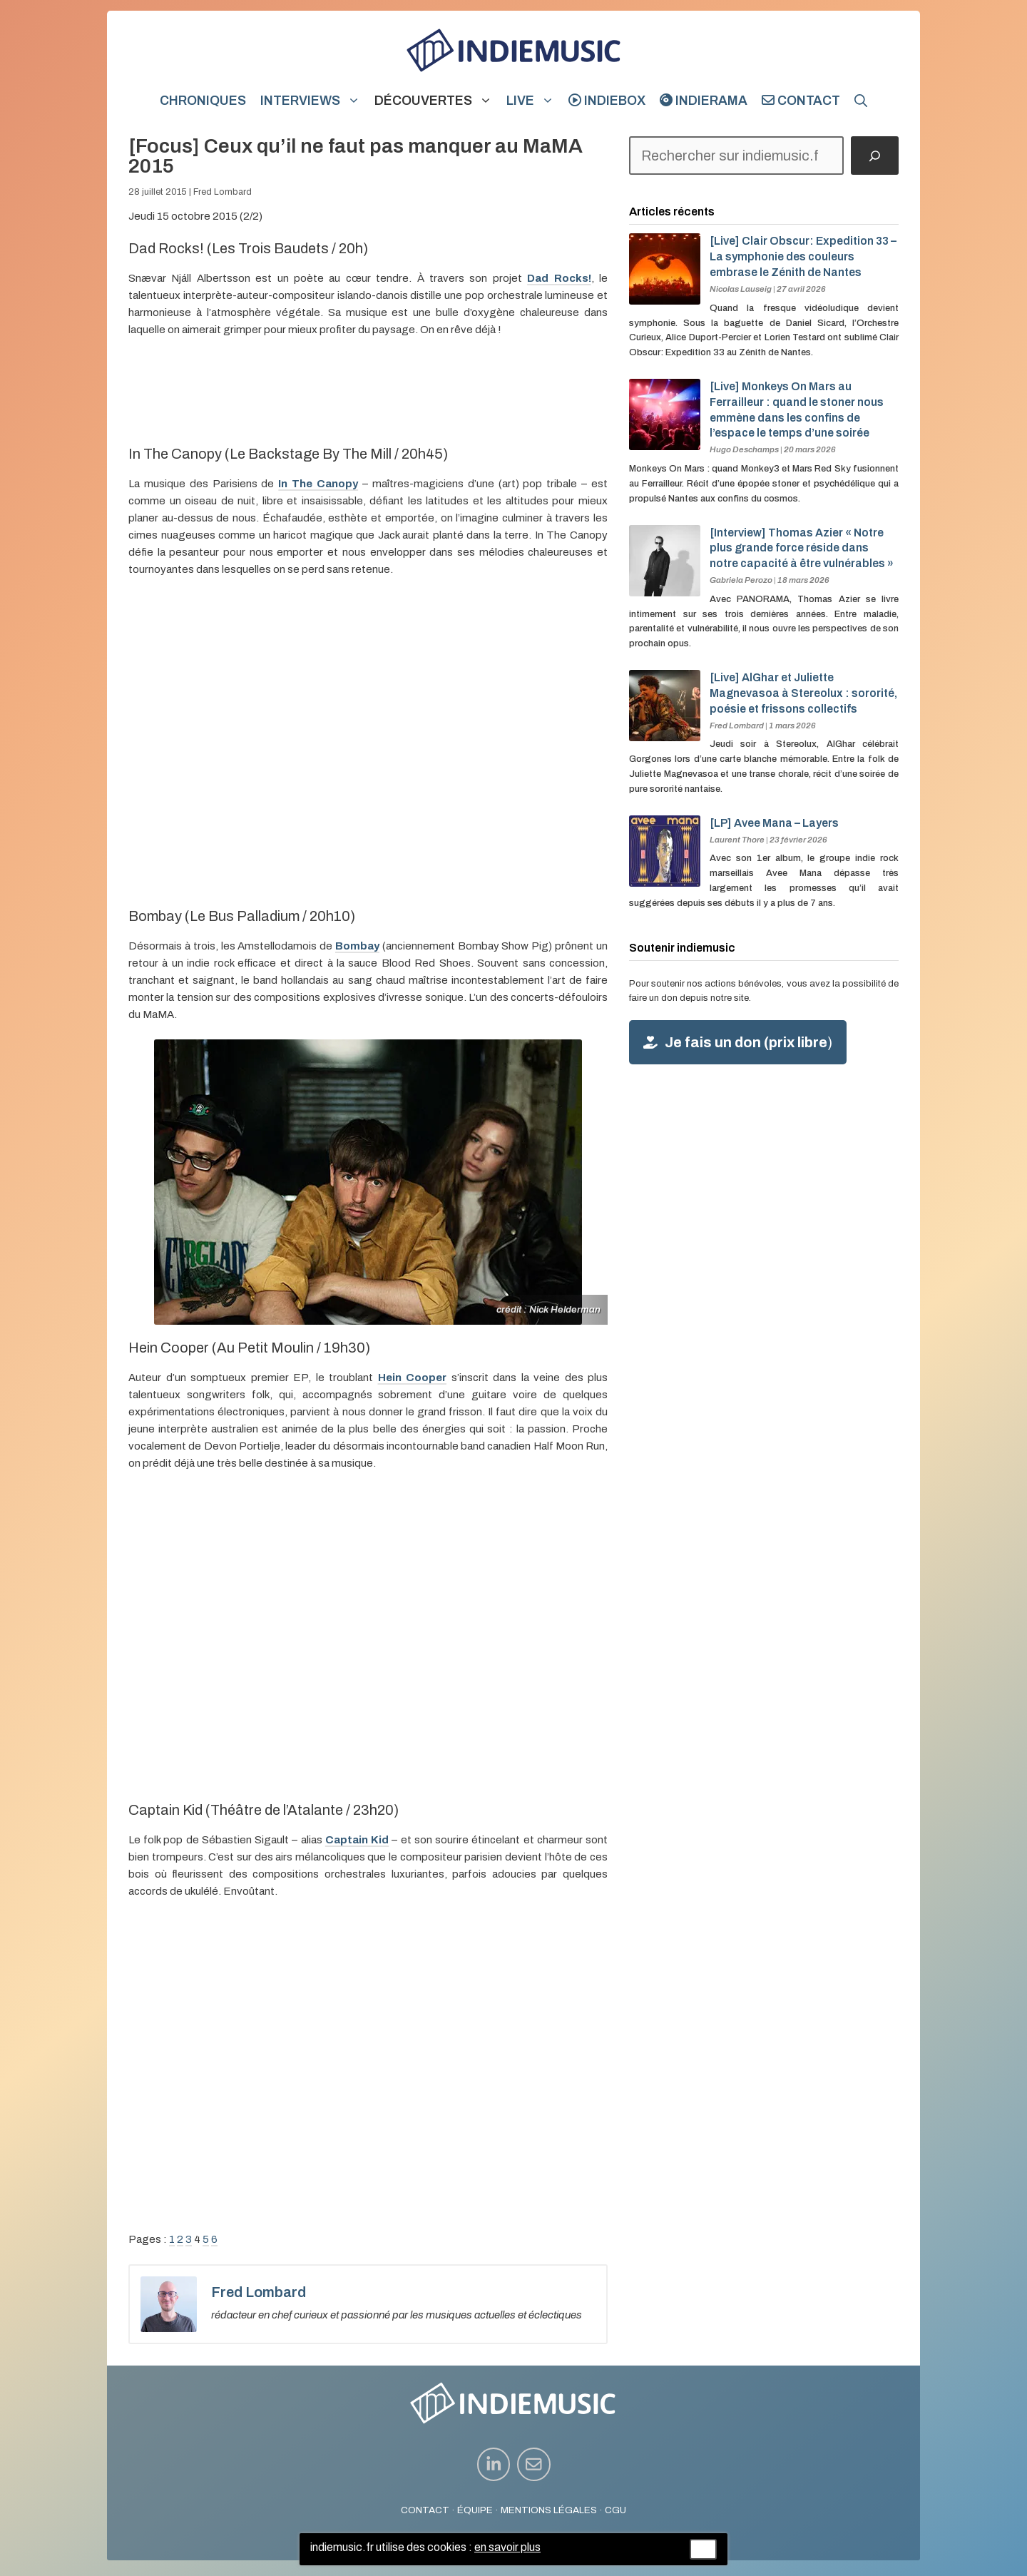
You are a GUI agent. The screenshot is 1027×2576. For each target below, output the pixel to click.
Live (533, 100)
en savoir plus (507, 2547)
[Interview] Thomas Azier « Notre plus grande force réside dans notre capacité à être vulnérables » (802, 548)
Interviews (313, 100)
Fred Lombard (222, 192)
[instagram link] (494, 2464)
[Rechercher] (875, 155)
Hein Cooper (412, 1377)
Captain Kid (357, 1840)
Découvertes (436, 100)
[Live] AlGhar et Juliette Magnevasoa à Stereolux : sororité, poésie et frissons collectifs (803, 693)
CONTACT (425, 2510)
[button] (860, 100)
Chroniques (203, 100)
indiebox (606, 100)
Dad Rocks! (559, 278)
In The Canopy (318, 483)
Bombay (357, 946)
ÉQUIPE (475, 2510)
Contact (801, 100)
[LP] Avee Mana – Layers (774, 823)
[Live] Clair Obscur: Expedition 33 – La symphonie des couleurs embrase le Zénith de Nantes (803, 256)
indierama (703, 100)
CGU (615, 2510)
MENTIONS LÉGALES (549, 2510)
